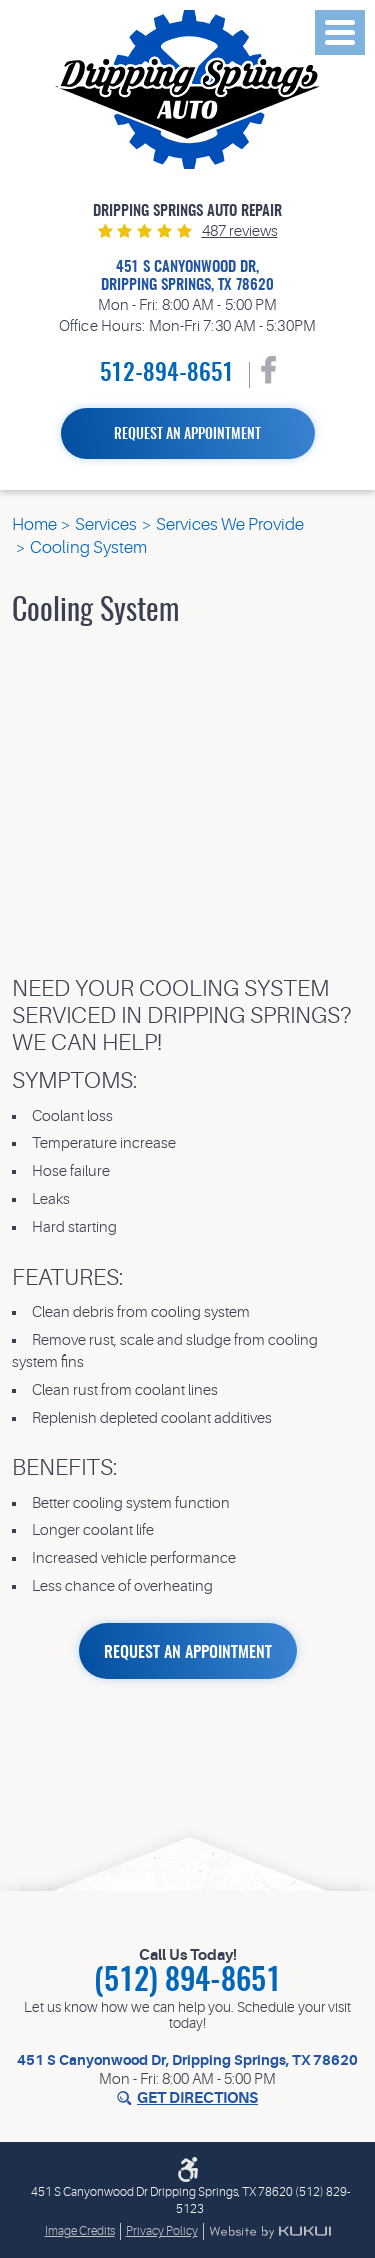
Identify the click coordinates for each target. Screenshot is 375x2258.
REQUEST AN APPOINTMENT (188, 1653)
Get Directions (197, 2098)
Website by (270, 2232)
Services (106, 524)
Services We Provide (230, 524)
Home (34, 524)
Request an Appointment (187, 435)
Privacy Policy (162, 2231)
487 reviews (240, 231)
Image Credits (80, 2231)
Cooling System (88, 547)
